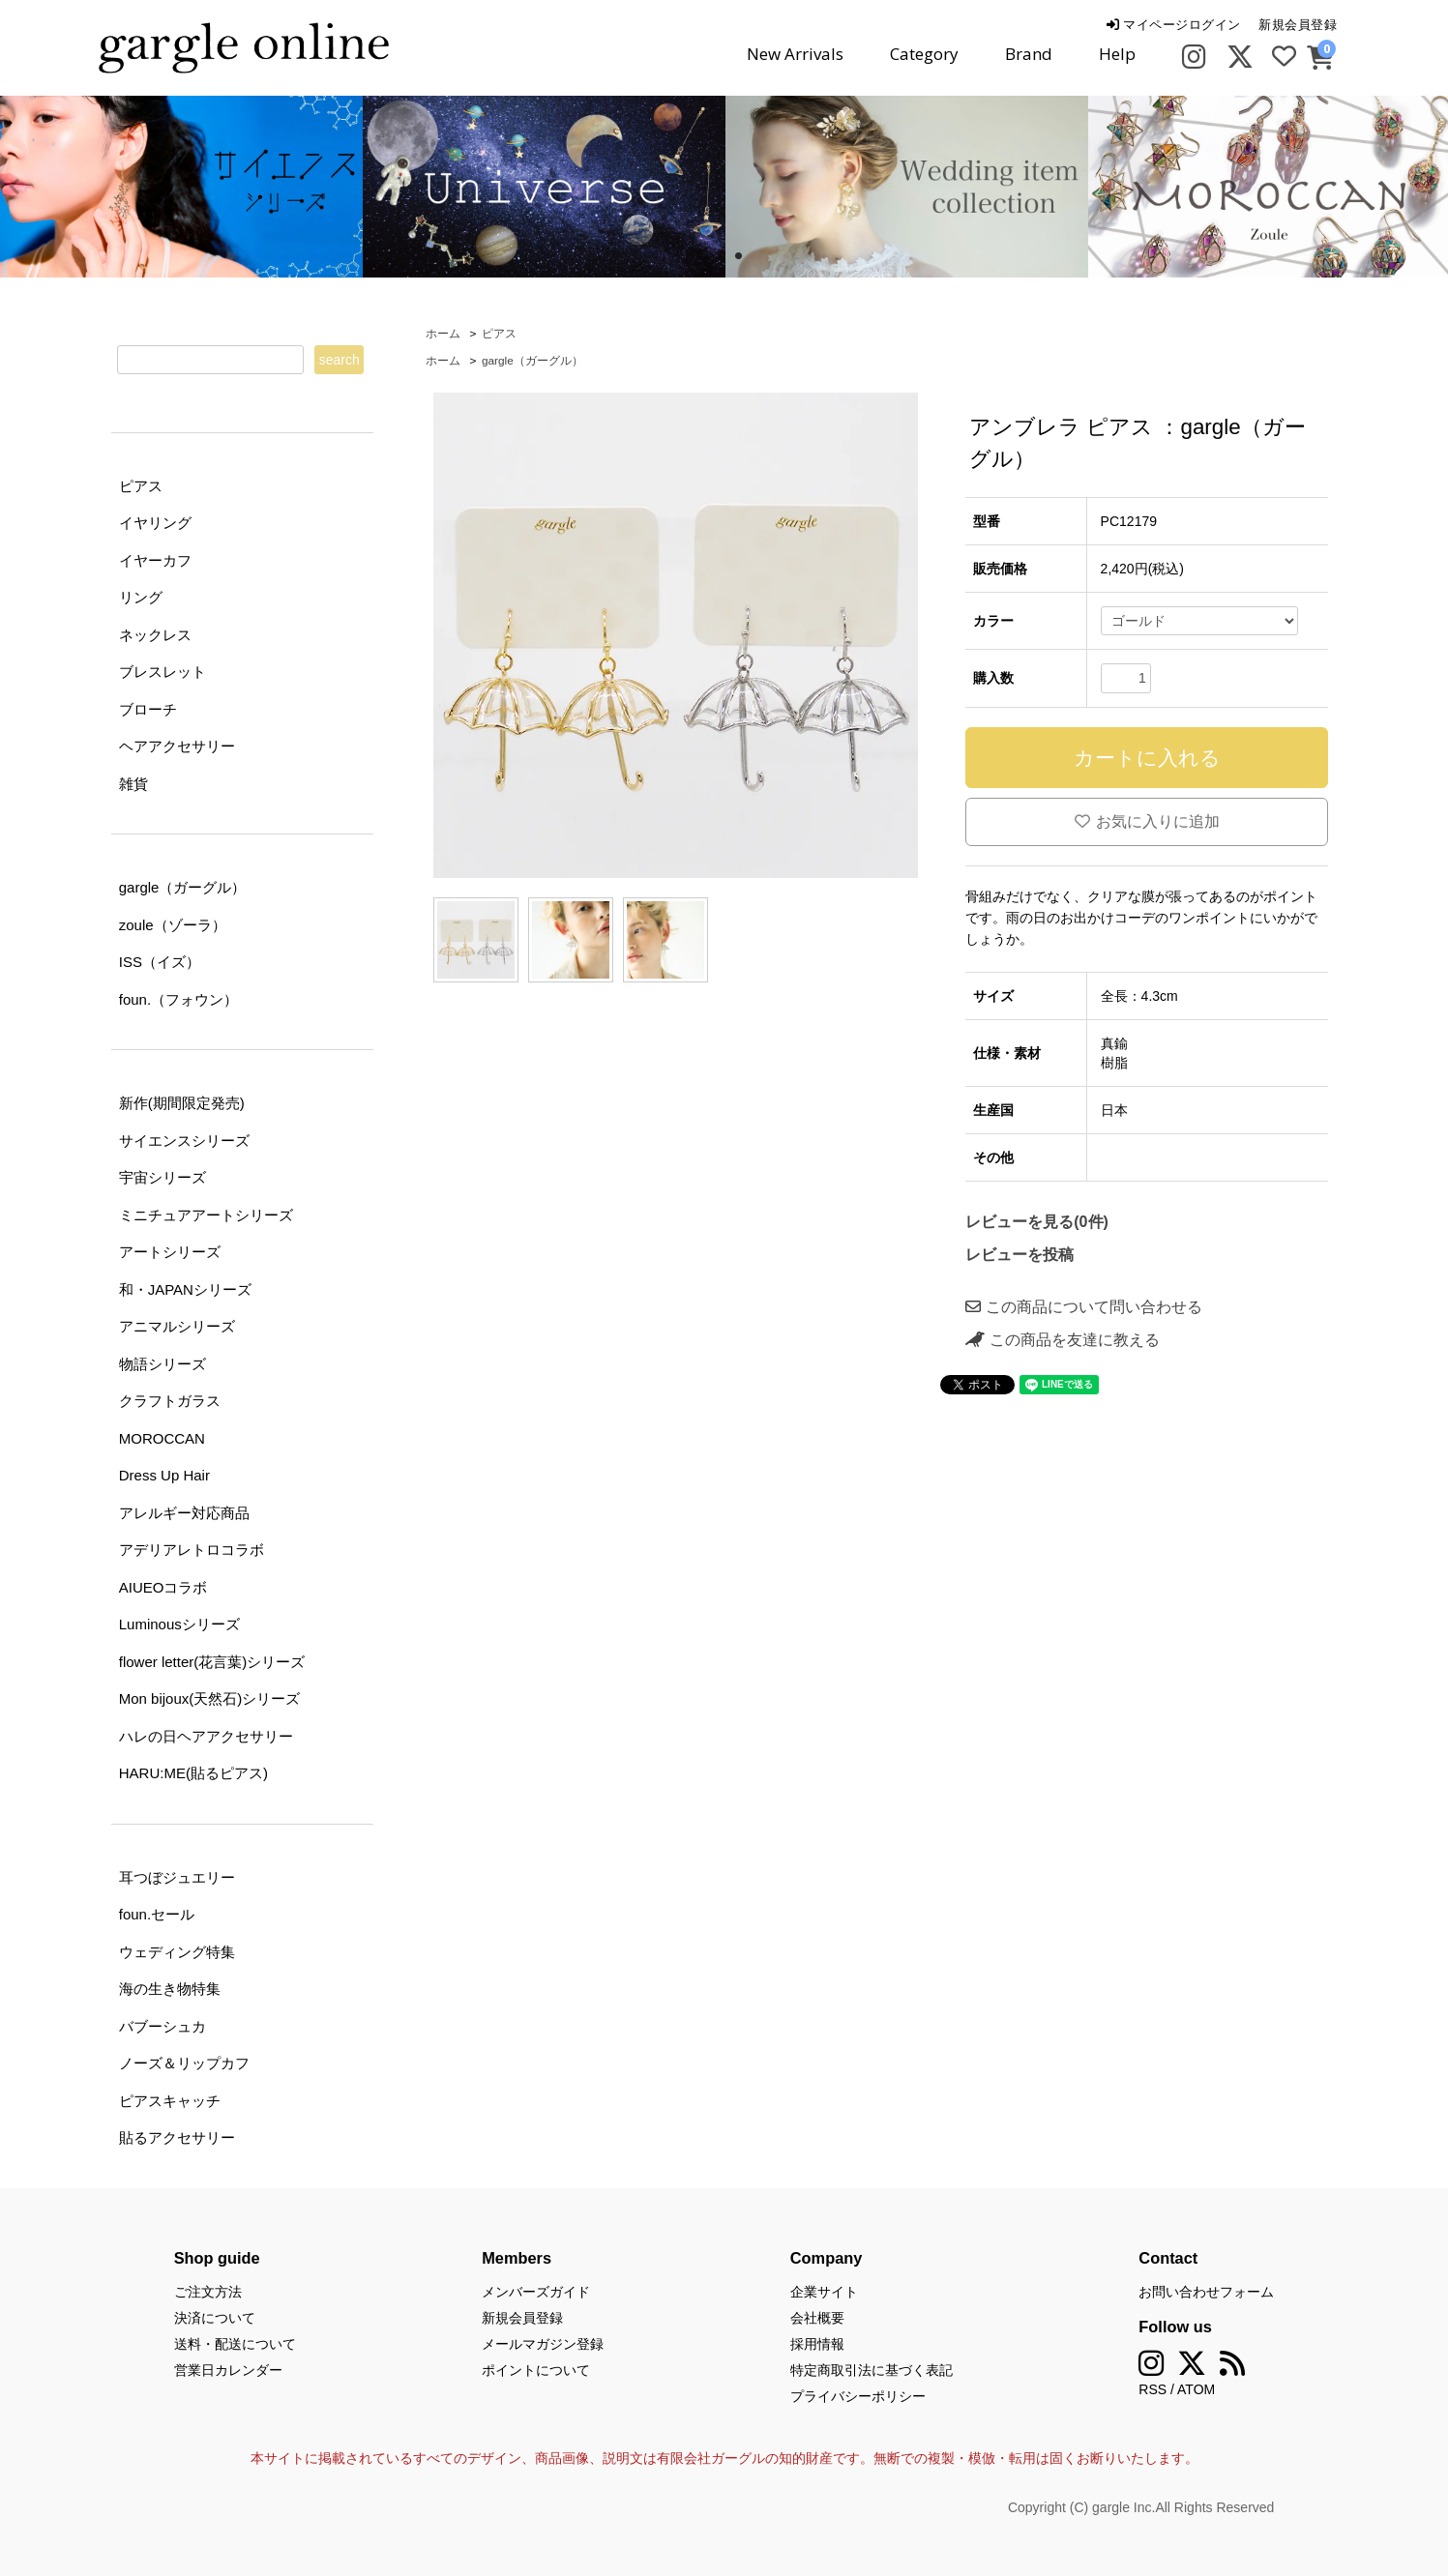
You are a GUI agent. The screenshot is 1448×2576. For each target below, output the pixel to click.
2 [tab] (739, 256)
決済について (214, 2318)
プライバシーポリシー (858, 2396)
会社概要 (817, 2318)
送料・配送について (235, 2344)
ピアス (499, 333)
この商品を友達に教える (1062, 1340)
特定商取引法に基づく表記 (871, 2370)
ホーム (443, 333)
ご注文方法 (208, 2291)
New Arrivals (795, 54)
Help (1117, 54)
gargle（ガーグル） (532, 360)
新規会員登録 (1297, 24)
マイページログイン (1174, 24)
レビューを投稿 (1019, 1254)
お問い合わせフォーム (1206, 2291)
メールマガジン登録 (543, 2344)
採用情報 (817, 2344)
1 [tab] (710, 256)
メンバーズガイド (536, 2291)
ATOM (1196, 2389)
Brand (1028, 54)
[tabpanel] (544, 187)
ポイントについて (536, 2370)
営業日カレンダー (228, 2370)
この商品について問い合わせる (1083, 1307)
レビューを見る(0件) (1036, 1222)
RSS (1152, 2389)
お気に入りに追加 (1147, 821)
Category (924, 54)
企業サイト (824, 2291)
